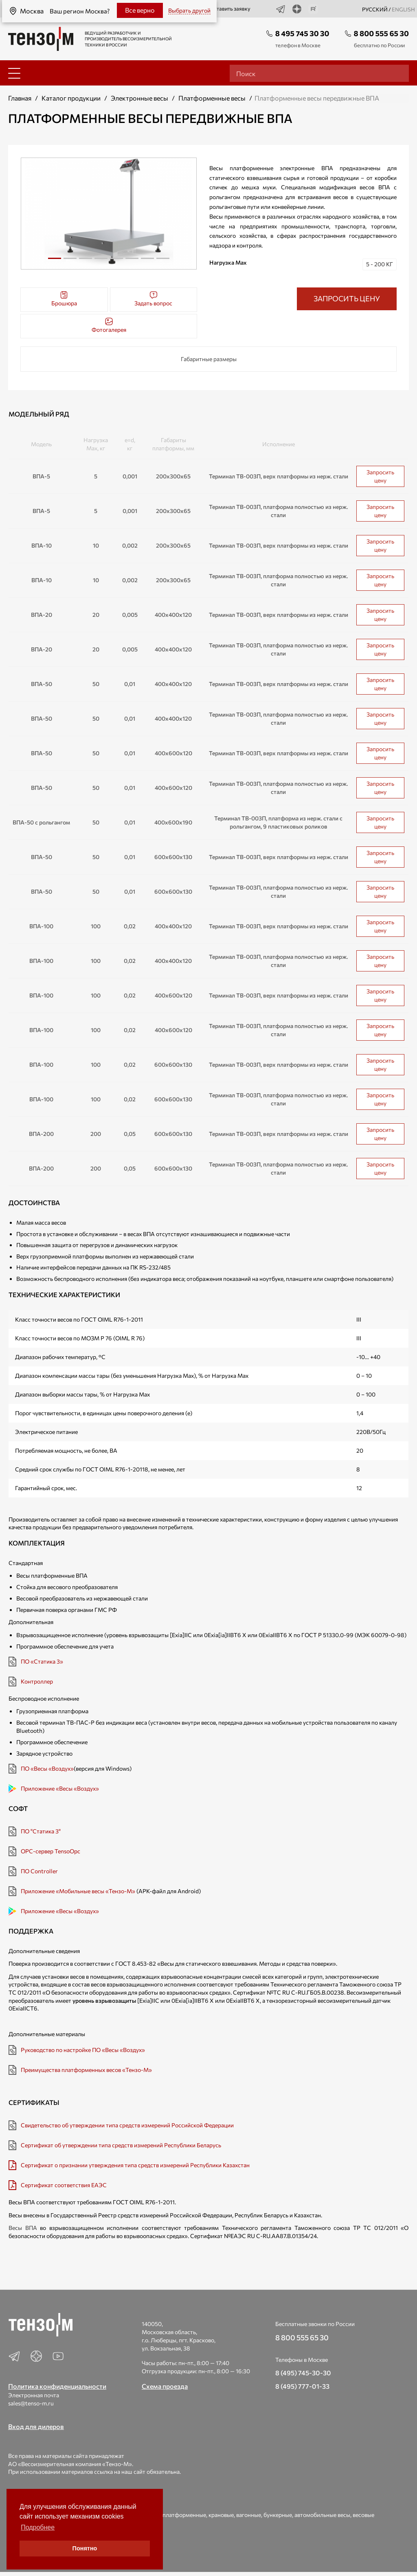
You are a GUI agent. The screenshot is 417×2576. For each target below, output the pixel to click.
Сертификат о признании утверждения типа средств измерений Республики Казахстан (135, 2165)
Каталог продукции (71, 98)
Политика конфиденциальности (57, 2386)
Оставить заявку (225, 9)
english (403, 9)
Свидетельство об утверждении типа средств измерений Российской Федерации (127, 2125)
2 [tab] (70, 261)
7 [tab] (147, 261)
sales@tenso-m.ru (31, 2403)
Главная (19, 98)
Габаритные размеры (209, 358)
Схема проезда (165, 2386)
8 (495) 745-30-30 (303, 2372)
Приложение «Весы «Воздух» (60, 1788)
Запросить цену (380, 476)
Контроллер (37, 1681)
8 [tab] (162, 261)
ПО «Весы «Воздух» (47, 1768)
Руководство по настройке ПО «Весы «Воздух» (83, 2049)
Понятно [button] (84, 2548)
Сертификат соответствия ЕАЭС (64, 2184)
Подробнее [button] (38, 2527)
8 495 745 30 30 (302, 33)
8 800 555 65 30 (381, 33)
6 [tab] (131, 261)
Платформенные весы (212, 98)
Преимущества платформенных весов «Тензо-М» (86, 2069)
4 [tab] (101, 261)
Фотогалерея (109, 325)
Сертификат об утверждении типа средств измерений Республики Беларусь (121, 2145)
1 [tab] (54, 258)
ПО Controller (39, 1871)
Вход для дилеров (36, 2426)
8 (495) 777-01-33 (302, 2386)
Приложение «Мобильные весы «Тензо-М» (78, 1891)
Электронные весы (139, 98)
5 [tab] (116, 261)
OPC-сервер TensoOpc (50, 1851)
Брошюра (64, 299)
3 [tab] (85, 261)
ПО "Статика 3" (41, 1831)
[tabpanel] (109, 214)
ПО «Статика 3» (42, 1661)
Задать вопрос (153, 299)
